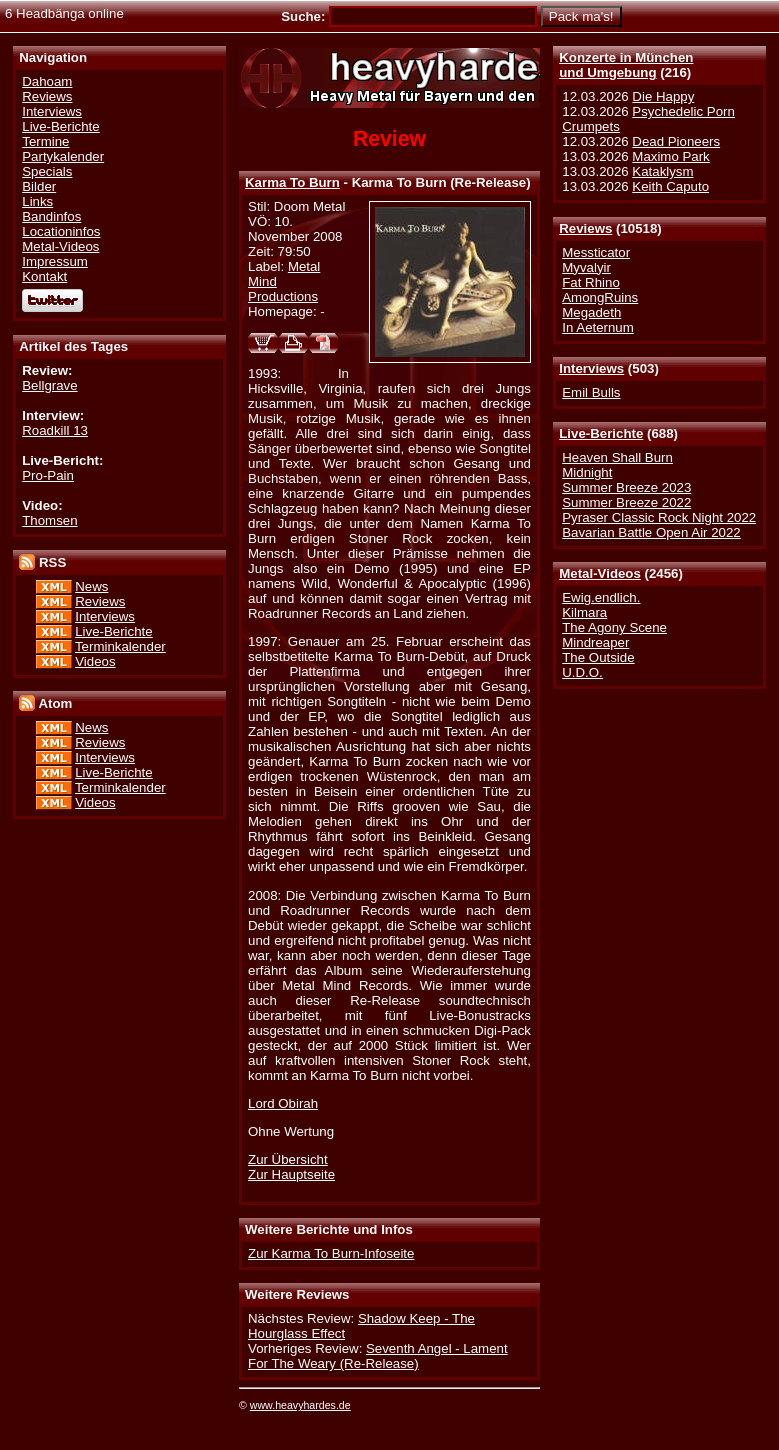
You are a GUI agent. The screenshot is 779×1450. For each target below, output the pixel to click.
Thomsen (49, 520)
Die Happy (663, 96)
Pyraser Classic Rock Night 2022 (659, 517)
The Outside (598, 657)
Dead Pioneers (676, 141)
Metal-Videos (600, 573)
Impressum (55, 261)
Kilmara (584, 612)
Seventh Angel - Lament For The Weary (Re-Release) (378, 1356)
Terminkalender (120, 646)
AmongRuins (600, 297)
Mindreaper (595, 642)
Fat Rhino (591, 282)
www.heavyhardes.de (300, 1405)
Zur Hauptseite (291, 1174)
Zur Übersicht (288, 1159)
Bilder (39, 186)
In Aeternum (598, 327)
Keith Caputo (670, 186)
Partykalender (63, 156)
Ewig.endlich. (601, 597)
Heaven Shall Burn (617, 457)
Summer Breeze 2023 (626, 487)
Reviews (585, 228)
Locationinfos (61, 231)
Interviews (591, 368)
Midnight (587, 472)
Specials (47, 171)
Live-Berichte (601, 433)
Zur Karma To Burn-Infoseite (331, 1253)
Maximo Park (670, 156)
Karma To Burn (292, 182)
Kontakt (44, 276)
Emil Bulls (591, 392)
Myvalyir (586, 267)
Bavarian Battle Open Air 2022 (651, 532)
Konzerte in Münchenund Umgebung (626, 65)
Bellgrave (49, 385)
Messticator (596, 252)
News (91, 586)
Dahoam (47, 81)
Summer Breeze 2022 (626, 502)
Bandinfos (51, 216)
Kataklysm (662, 171)
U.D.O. (582, 672)
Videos (95, 661)
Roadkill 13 (55, 430)
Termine (45, 141)
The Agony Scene (614, 627)
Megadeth (591, 312)
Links (37, 201)
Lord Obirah (283, 1103)
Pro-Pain (48, 475)
